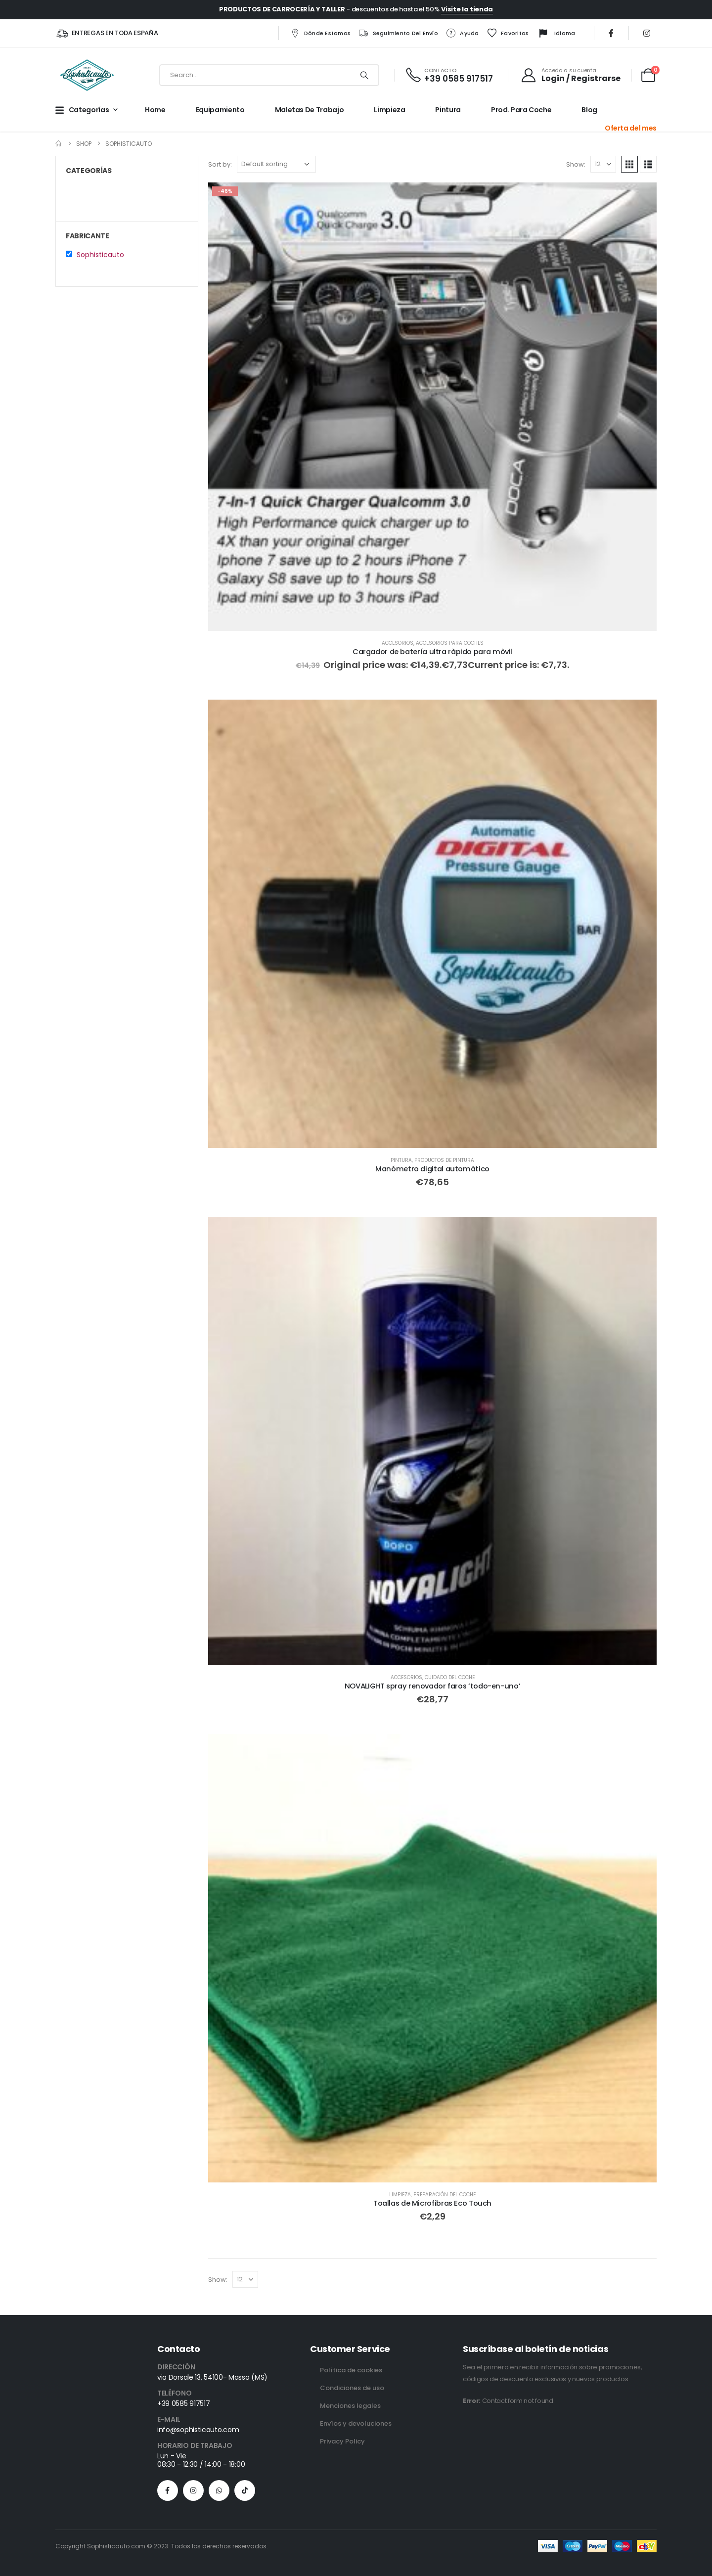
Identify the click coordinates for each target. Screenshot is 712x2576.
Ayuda (462, 33)
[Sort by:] (276, 164)
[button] (629, 164)
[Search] (364, 75)
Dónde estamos (320, 33)
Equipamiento (220, 110)
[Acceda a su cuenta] (570, 75)
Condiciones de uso (352, 2388)
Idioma (556, 33)
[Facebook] (611, 33)
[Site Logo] (87, 75)
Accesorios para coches (450, 643)
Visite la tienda (467, 9)
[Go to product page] (432, 406)
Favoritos (508, 33)
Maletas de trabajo (309, 110)
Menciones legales (350, 2405)
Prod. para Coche (521, 110)
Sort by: (220, 164)
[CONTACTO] (448, 75)
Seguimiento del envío (398, 33)
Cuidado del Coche (450, 1677)
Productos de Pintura (444, 1160)
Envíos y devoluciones (356, 2423)
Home (155, 110)
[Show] (603, 164)
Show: (575, 164)
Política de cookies (351, 2370)
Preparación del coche (444, 2194)
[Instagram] (647, 33)
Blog (589, 110)
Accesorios (397, 643)
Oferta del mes (631, 128)
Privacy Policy (342, 2441)
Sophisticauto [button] (100, 255)
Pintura (448, 110)
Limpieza (389, 110)
